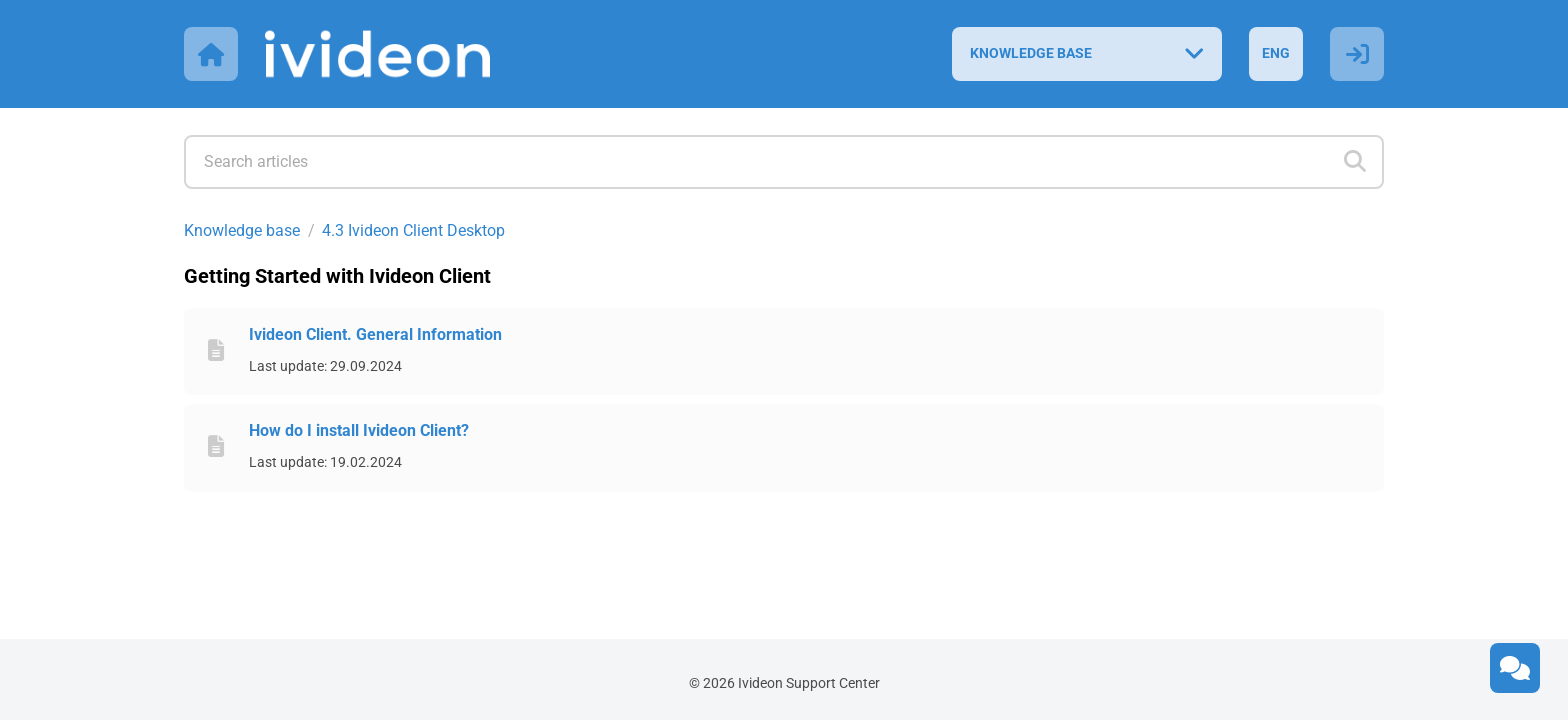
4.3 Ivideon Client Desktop (413, 230)
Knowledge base (242, 230)
